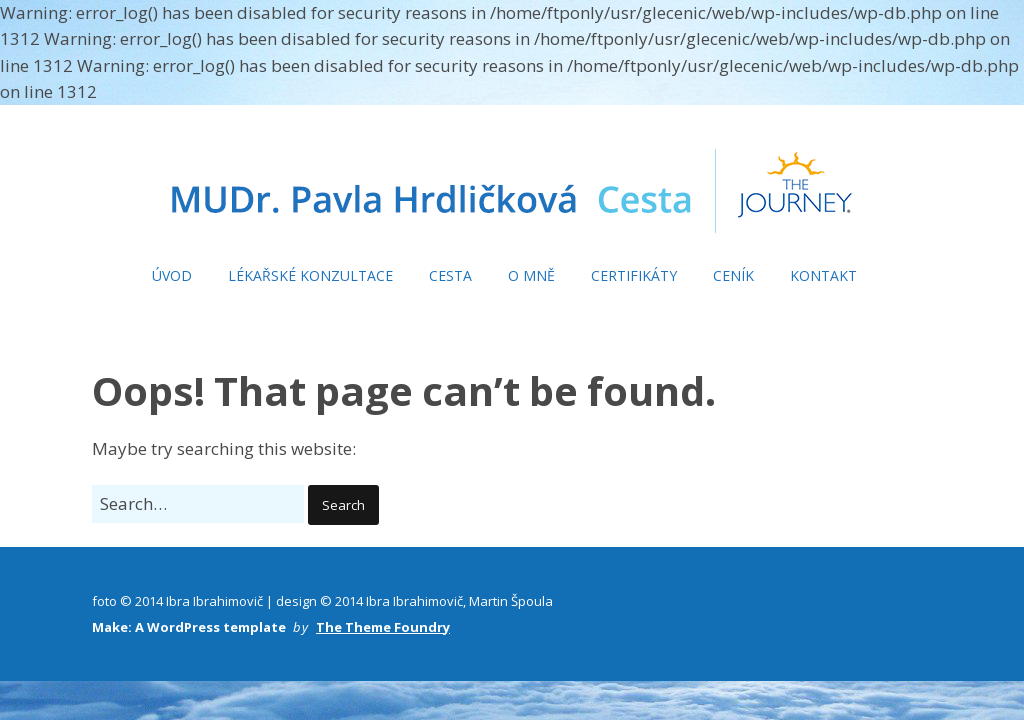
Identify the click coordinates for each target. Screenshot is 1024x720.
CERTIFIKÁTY (634, 275)
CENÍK (733, 275)
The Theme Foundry (383, 627)
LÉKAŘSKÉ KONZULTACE (310, 275)
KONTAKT (823, 275)
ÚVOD (172, 275)
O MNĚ (531, 275)
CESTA (450, 275)
